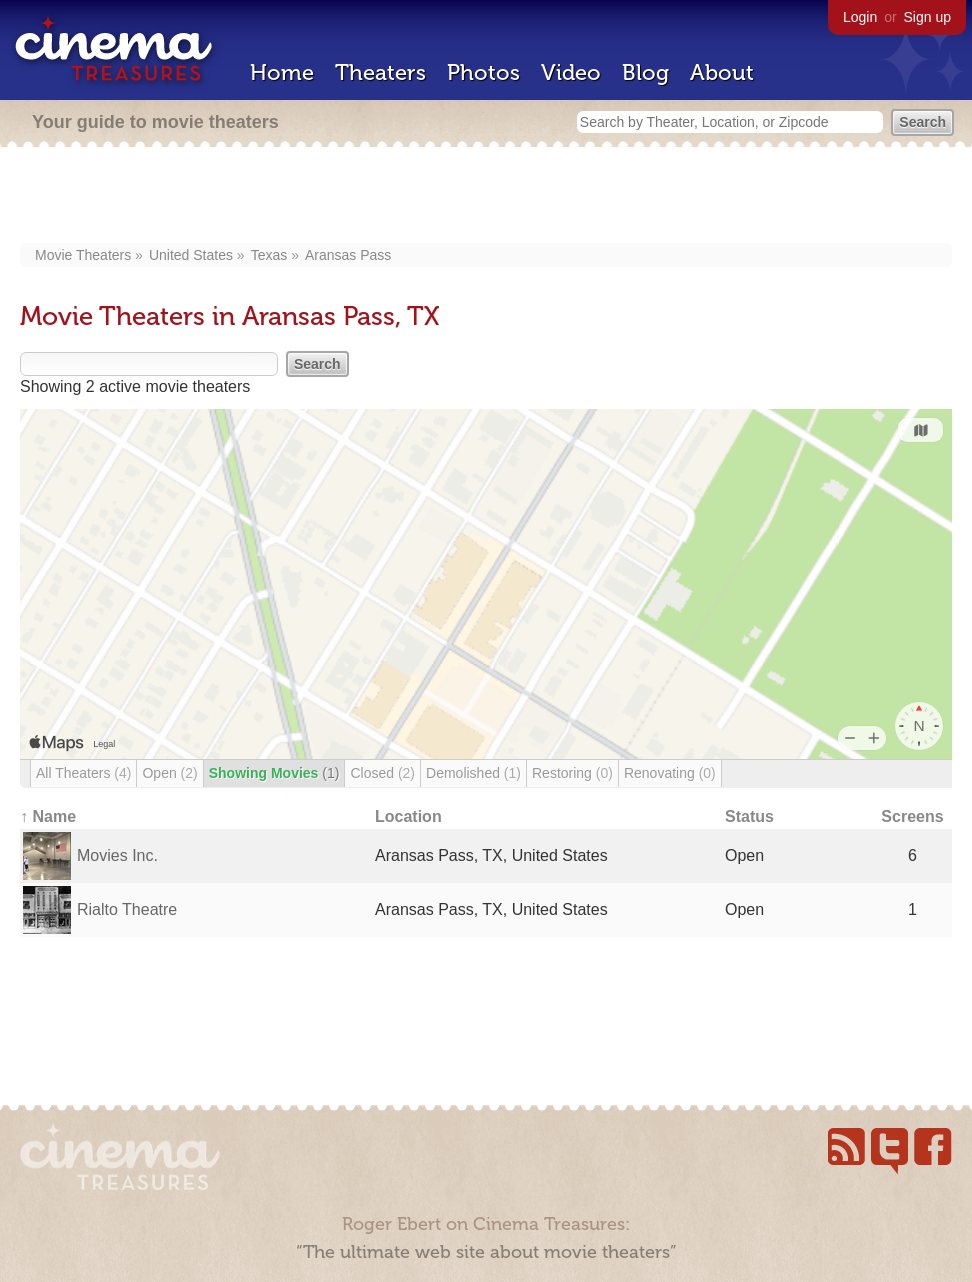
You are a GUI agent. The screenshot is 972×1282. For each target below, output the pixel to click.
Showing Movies (274, 773)
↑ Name (48, 816)
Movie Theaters (83, 255)
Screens (912, 816)
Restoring (572, 773)
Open (169, 773)
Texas (269, 255)
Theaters (380, 72)
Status (749, 816)
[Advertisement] (486, 197)
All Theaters (83, 773)
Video (571, 72)
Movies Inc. (117, 855)
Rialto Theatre (127, 909)
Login (860, 17)
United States (191, 255)
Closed (382, 773)
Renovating (670, 773)
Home (282, 72)
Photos (483, 72)
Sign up (927, 17)
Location (408, 816)
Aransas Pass (348, 255)
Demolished (473, 773)
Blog (645, 72)
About (722, 72)
